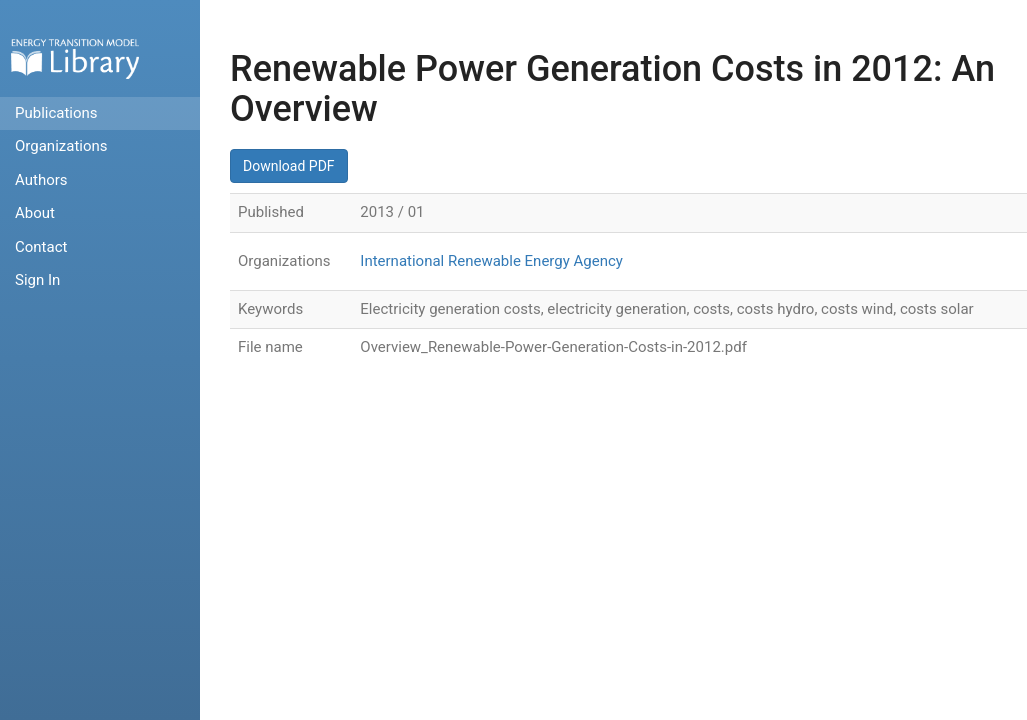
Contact (41, 247)
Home (75, 58)
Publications (56, 113)
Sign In (37, 280)
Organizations (61, 146)
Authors (41, 180)
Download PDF (289, 166)
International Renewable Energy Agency (491, 261)
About (35, 213)
